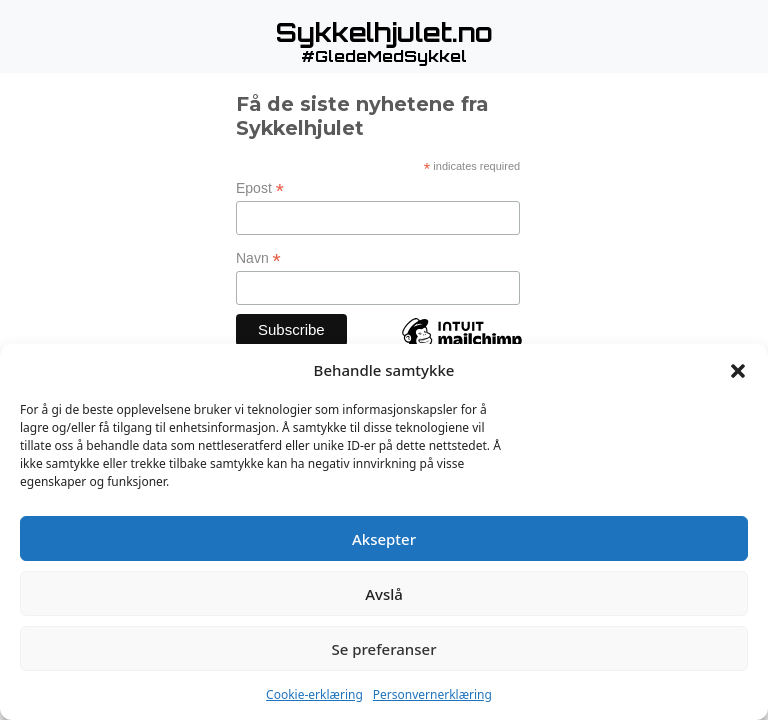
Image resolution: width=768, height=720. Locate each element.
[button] (738, 370)
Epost (260, 188)
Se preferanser (384, 649)
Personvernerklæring (432, 694)
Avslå (384, 594)
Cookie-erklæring (314, 694)
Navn (258, 258)
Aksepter (384, 539)
